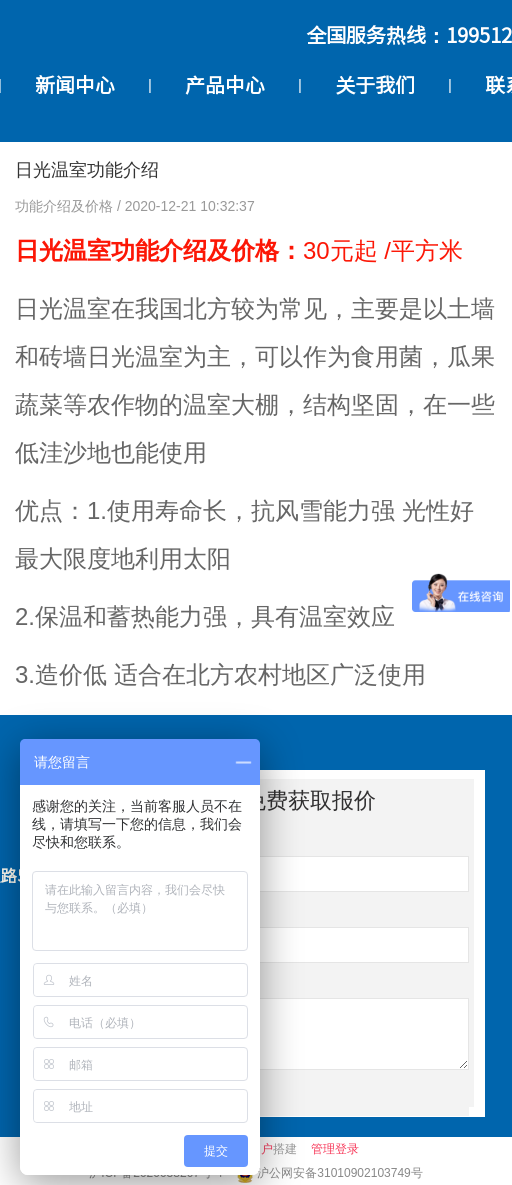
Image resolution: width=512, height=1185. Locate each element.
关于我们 (375, 85)
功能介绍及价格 (66, 206)
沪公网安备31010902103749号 (339, 1173)
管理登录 (335, 1149)
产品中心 (225, 85)
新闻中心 (75, 85)
